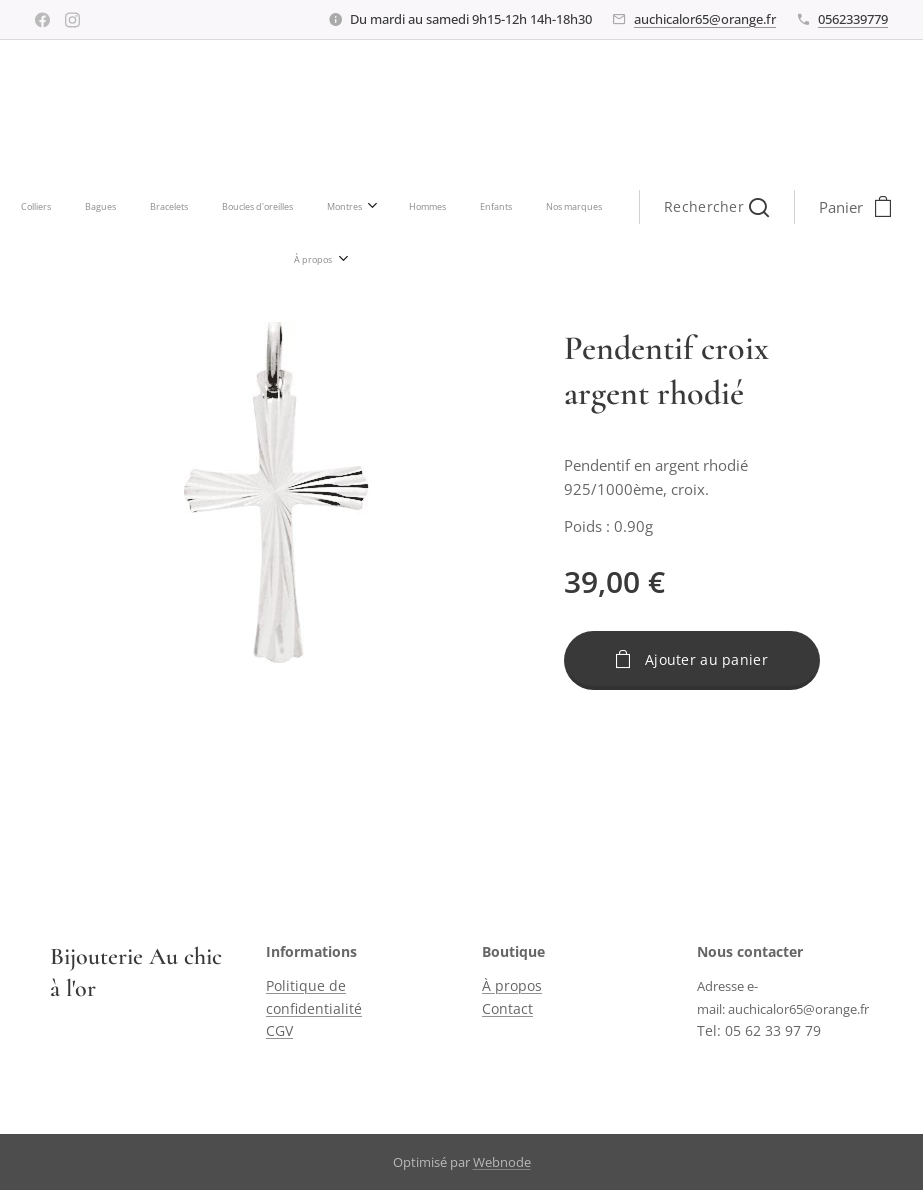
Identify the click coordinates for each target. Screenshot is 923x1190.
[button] (574, 207)
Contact (507, 1008)
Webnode (502, 1162)
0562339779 (853, 19)
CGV (279, 1030)
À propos (512, 986)
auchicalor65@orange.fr (705, 19)
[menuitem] (170, 207)
